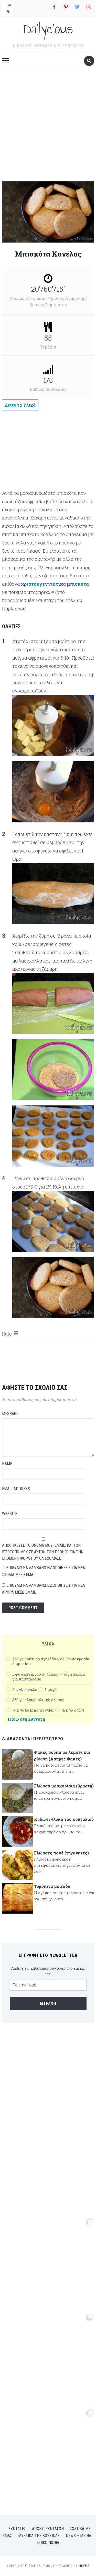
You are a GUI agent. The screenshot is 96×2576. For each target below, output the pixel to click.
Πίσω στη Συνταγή (26, 1719)
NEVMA (84, 2566)
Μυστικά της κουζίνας (39, 2535)
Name (7, 1463)
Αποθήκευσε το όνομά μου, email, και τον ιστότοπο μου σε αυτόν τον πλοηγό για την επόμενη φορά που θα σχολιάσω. (42, 1552)
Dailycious (48, 29)
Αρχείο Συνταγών (48, 2528)
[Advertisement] (48, 127)
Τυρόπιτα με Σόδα (52, 1886)
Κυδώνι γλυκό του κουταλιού (64, 1819)
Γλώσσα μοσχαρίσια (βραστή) (64, 1785)
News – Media (78, 2535)
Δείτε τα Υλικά (20, 405)
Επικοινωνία (48, 2542)
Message (10, 1413)
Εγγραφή (48, 2003)
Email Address (16, 1488)
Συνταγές (17, 2528)
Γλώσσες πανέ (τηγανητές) (61, 1853)
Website (9, 1513)
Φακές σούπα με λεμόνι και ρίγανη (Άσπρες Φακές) (62, 1755)
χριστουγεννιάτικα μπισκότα (55, 584)
